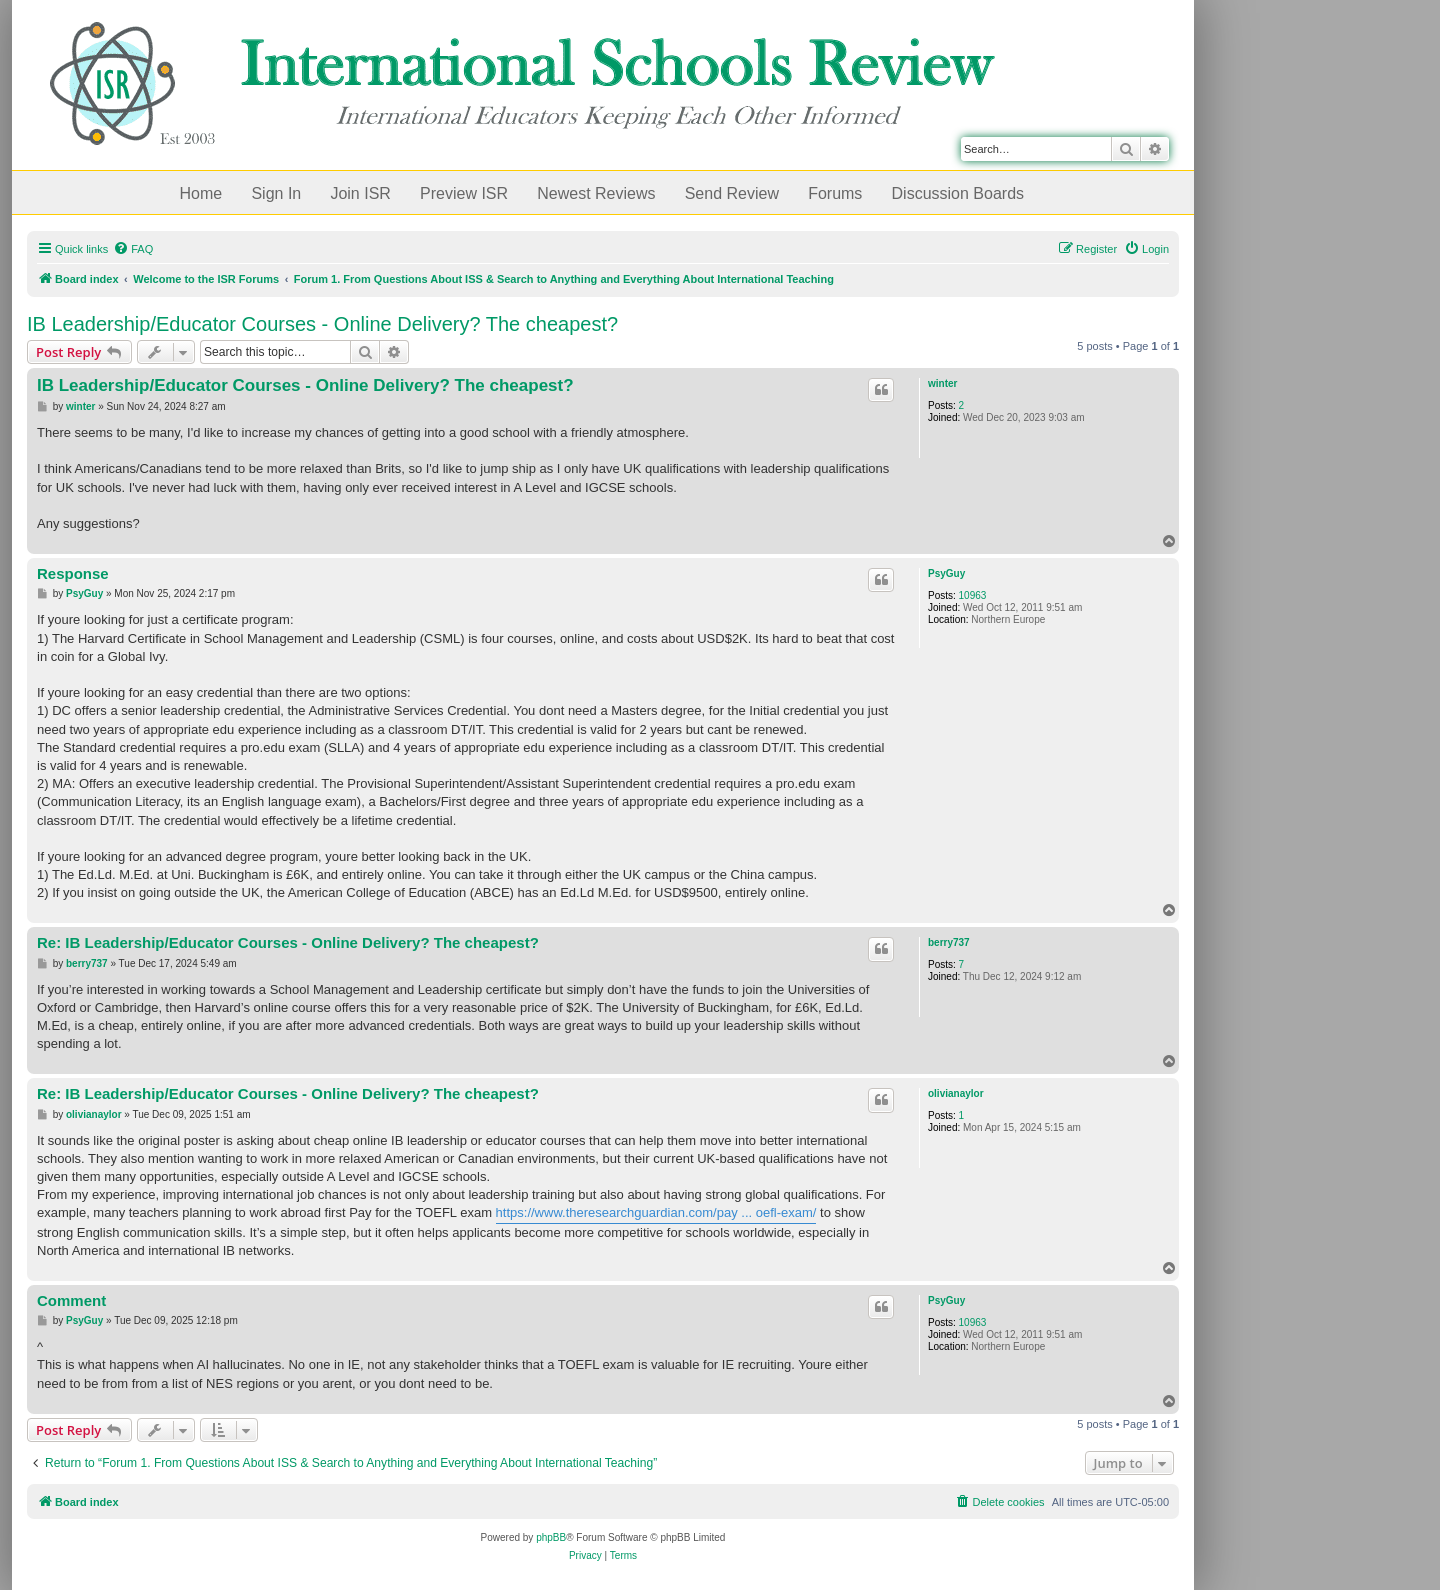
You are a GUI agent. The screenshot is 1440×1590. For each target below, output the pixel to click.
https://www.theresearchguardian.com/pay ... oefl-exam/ (656, 1212)
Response (73, 573)
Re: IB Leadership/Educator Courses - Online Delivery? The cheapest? (288, 942)
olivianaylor (956, 1093)
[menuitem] (133, 249)
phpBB (551, 1537)
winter (942, 383)
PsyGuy (946, 573)
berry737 (949, 942)
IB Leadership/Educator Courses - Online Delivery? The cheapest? (322, 324)
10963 (973, 595)
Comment (71, 1300)
